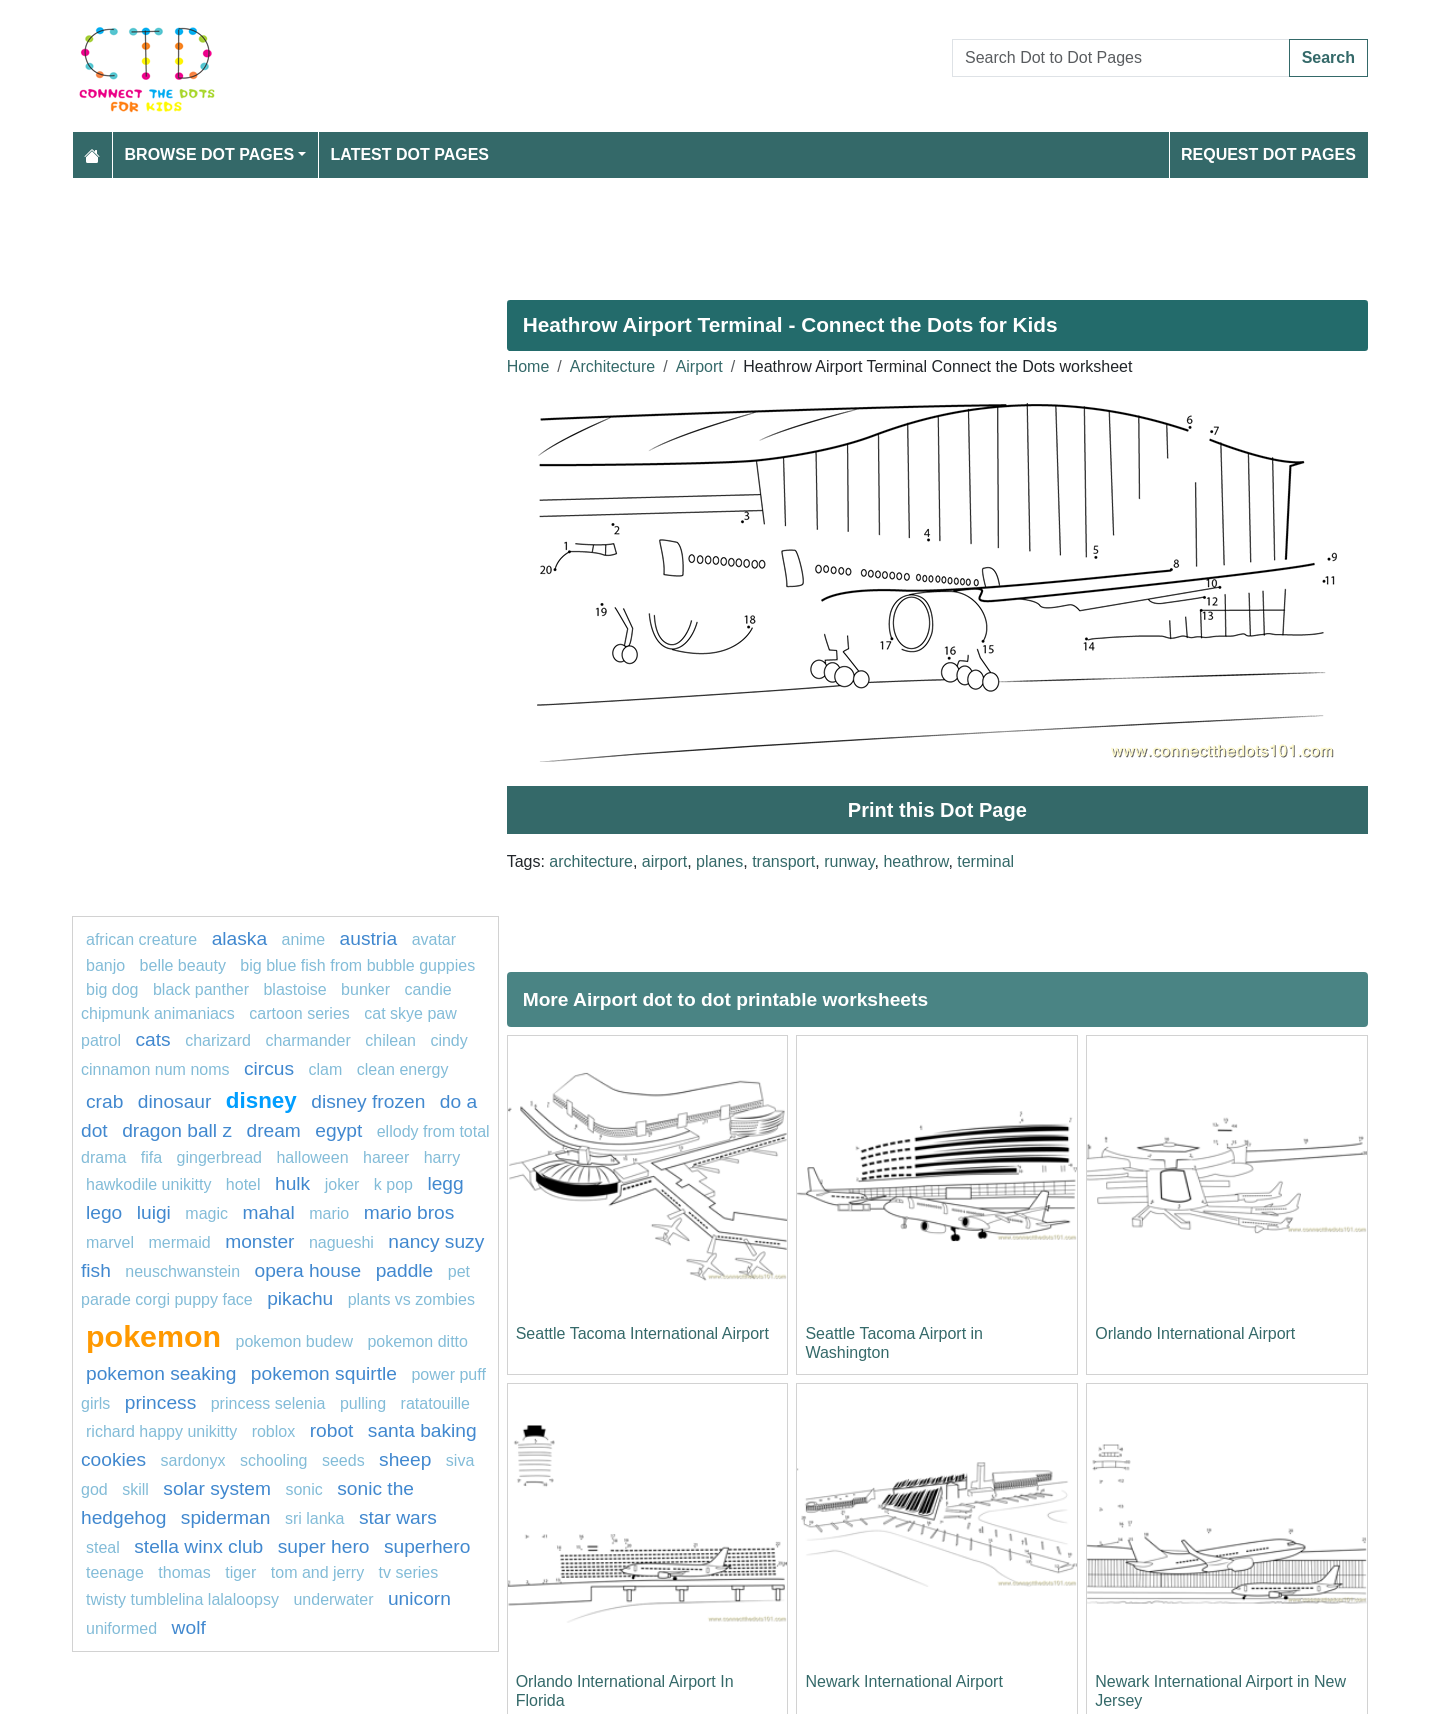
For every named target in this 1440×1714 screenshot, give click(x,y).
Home (528, 366)
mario (329, 1213)
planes (719, 861)
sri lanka (315, 1518)
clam (326, 1069)
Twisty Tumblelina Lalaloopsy (182, 1599)
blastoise (294, 989)
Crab (104, 1101)
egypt (338, 1130)
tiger (240, 1572)
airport (664, 861)
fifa (151, 1157)
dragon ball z (177, 1130)
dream (273, 1130)
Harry (442, 1157)
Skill (135, 1489)
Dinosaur (175, 1101)
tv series (409, 1572)
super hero (324, 1546)
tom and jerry (317, 1572)
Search (1328, 57)
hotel (243, 1184)
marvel (110, 1242)
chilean (390, 1040)
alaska (239, 938)
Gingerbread (219, 1157)
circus (269, 1068)
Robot (332, 1430)
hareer (386, 1157)
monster (259, 1241)
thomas (184, 1572)
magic (206, 1213)
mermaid (179, 1242)
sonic (303, 1489)
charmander (307, 1040)
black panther (201, 989)
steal (103, 1547)
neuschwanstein (182, 1271)
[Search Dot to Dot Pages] (1121, 58)
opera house (308, 1270)
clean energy (403, 1069)
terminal (985, 861)
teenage (117, 1572)
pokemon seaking (161, 1373)
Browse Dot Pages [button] (210, 154)
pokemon (153, 1336)
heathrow (915, 861)
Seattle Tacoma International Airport (642, 1333)
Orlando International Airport (1195, 1333)
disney (261, 1100)
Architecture (612, 366)
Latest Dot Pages (410, 154)
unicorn (419, 1598)
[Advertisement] (672, 231)
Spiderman (226, 1517)
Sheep (405, 1459)
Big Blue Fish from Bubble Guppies (357, 965)
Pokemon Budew (294, 1341)
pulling (363, 1403)
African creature (141, 939)
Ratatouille (435, 1403)
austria (369, 938)
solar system (217, 1488)
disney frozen (368, 1101)
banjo (105, 965)
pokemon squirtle (324, 1373)
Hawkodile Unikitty (148, 1184)
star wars (398, 1517)
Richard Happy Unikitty (161, 1431)
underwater (333, 1599)
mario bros (409, 1212)
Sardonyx (193, 1460)
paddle (405, 1270)
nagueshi (341, 1242)
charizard (218, 1040)
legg (445, 1183)
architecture (591, 861)
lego (104, 1212)
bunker (365, 989)
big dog (112, 989)
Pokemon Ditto (417, 1341)
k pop (393, 1184)
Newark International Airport (903, 1681)
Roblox (274, 1431)
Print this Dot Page (937, 810)
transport (783, 861)
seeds (343, 1460)
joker (342, 1184)
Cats (152, 1039)
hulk (292, 1183)
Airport (699, 366)
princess (160, 1402)
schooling (274, 1460)
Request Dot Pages (1268, 154)
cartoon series (299, 1013)
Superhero (427, 1546)
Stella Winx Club (198, 1546)
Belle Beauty (183, 965)
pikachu (300, 1298)
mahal (268, 1212)
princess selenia (268, 1403)
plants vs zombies (411, 1299)
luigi (154, 1212)
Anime (304, 939)
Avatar (434, 939)
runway (849, 861)
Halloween (312, 1157)
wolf (189, 1627)
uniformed (121, 1628)
